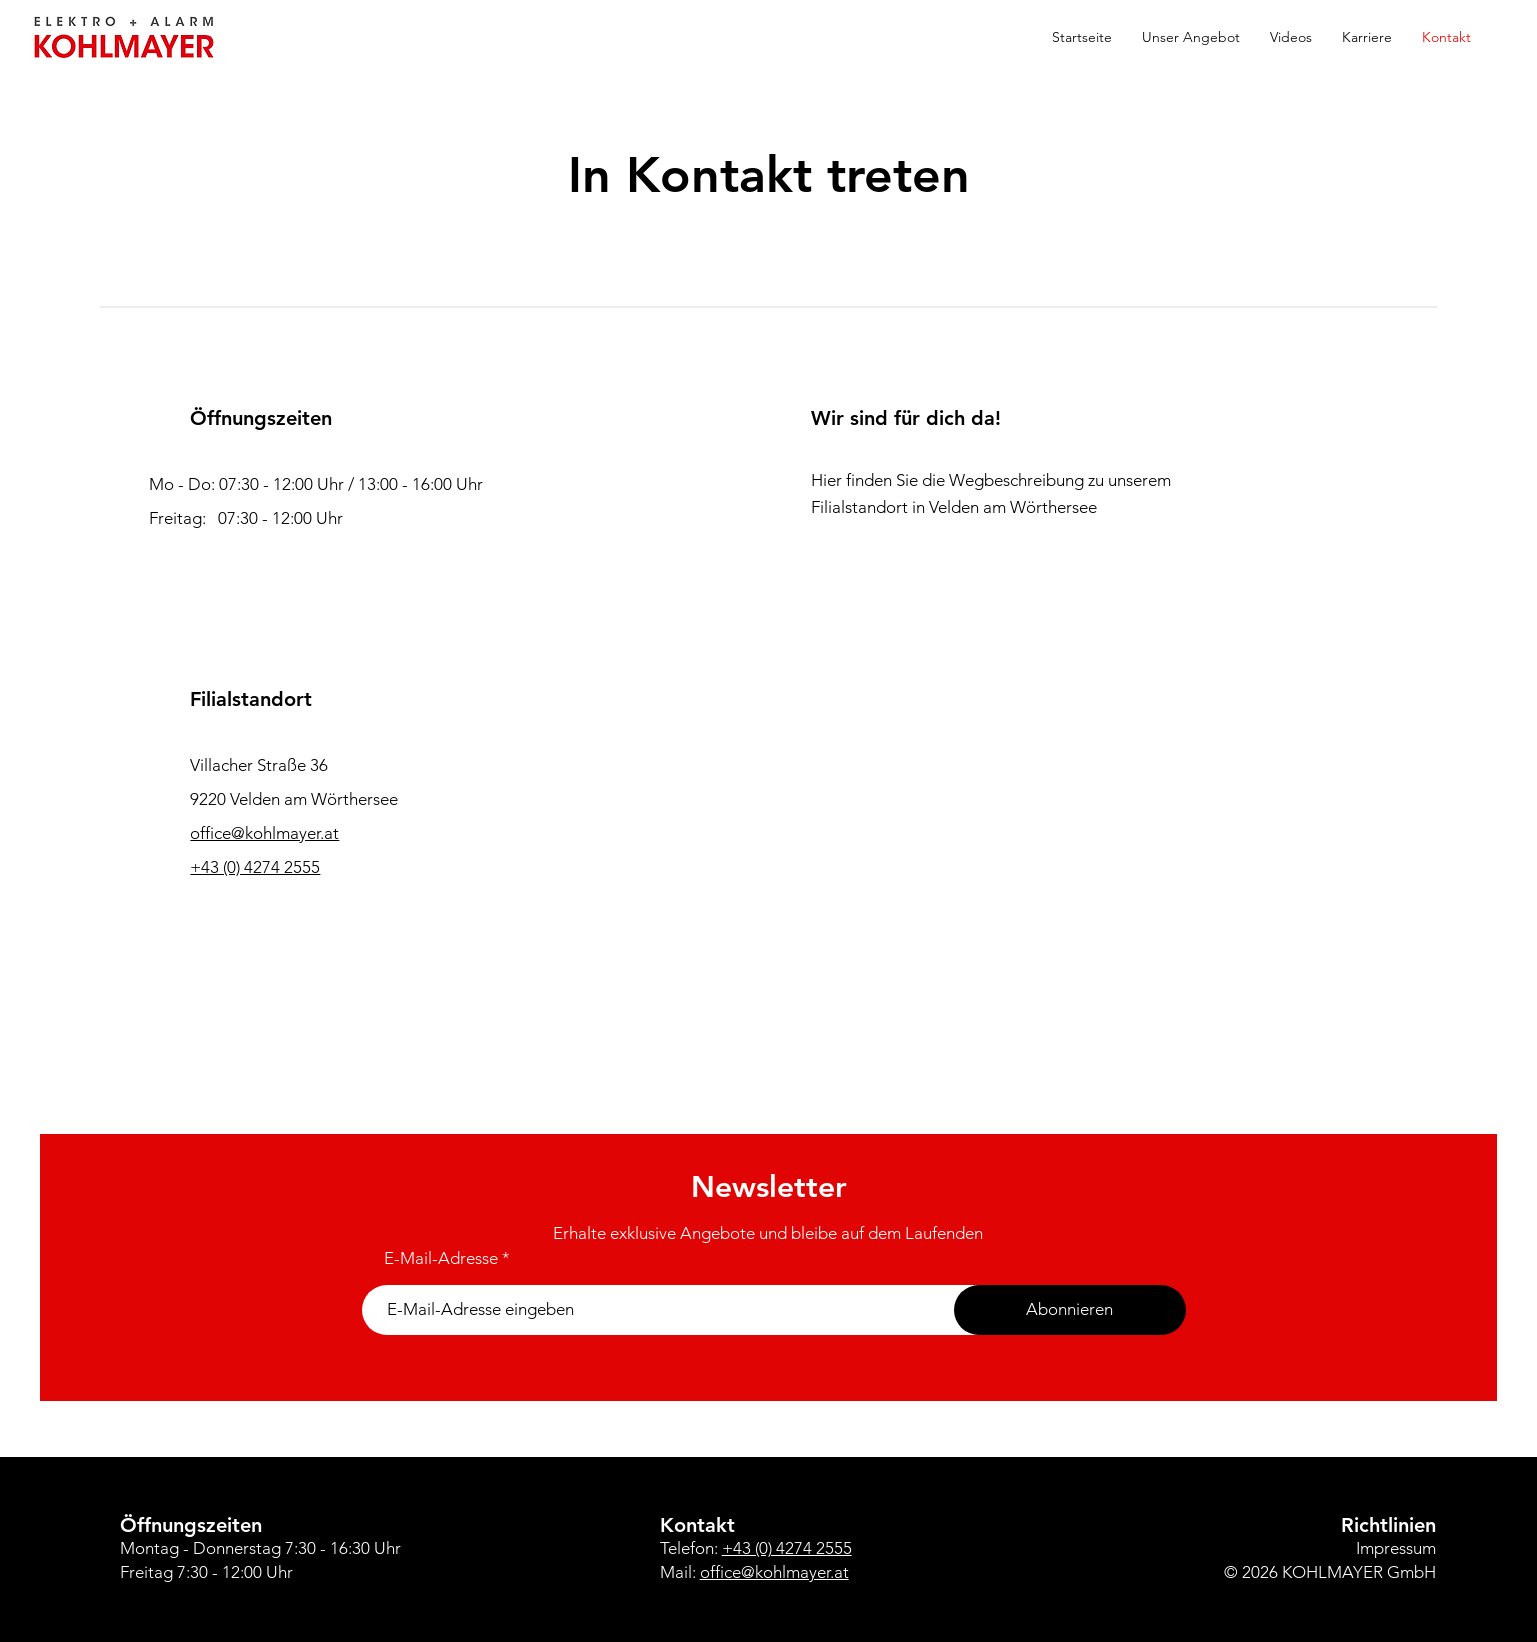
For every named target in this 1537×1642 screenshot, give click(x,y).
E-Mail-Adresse (441, 1258)
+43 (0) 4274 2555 (255, 867)
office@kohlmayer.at (774, 1572)
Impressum (1396, 1548)
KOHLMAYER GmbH (1359, 1572)
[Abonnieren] (1070, 1310)
